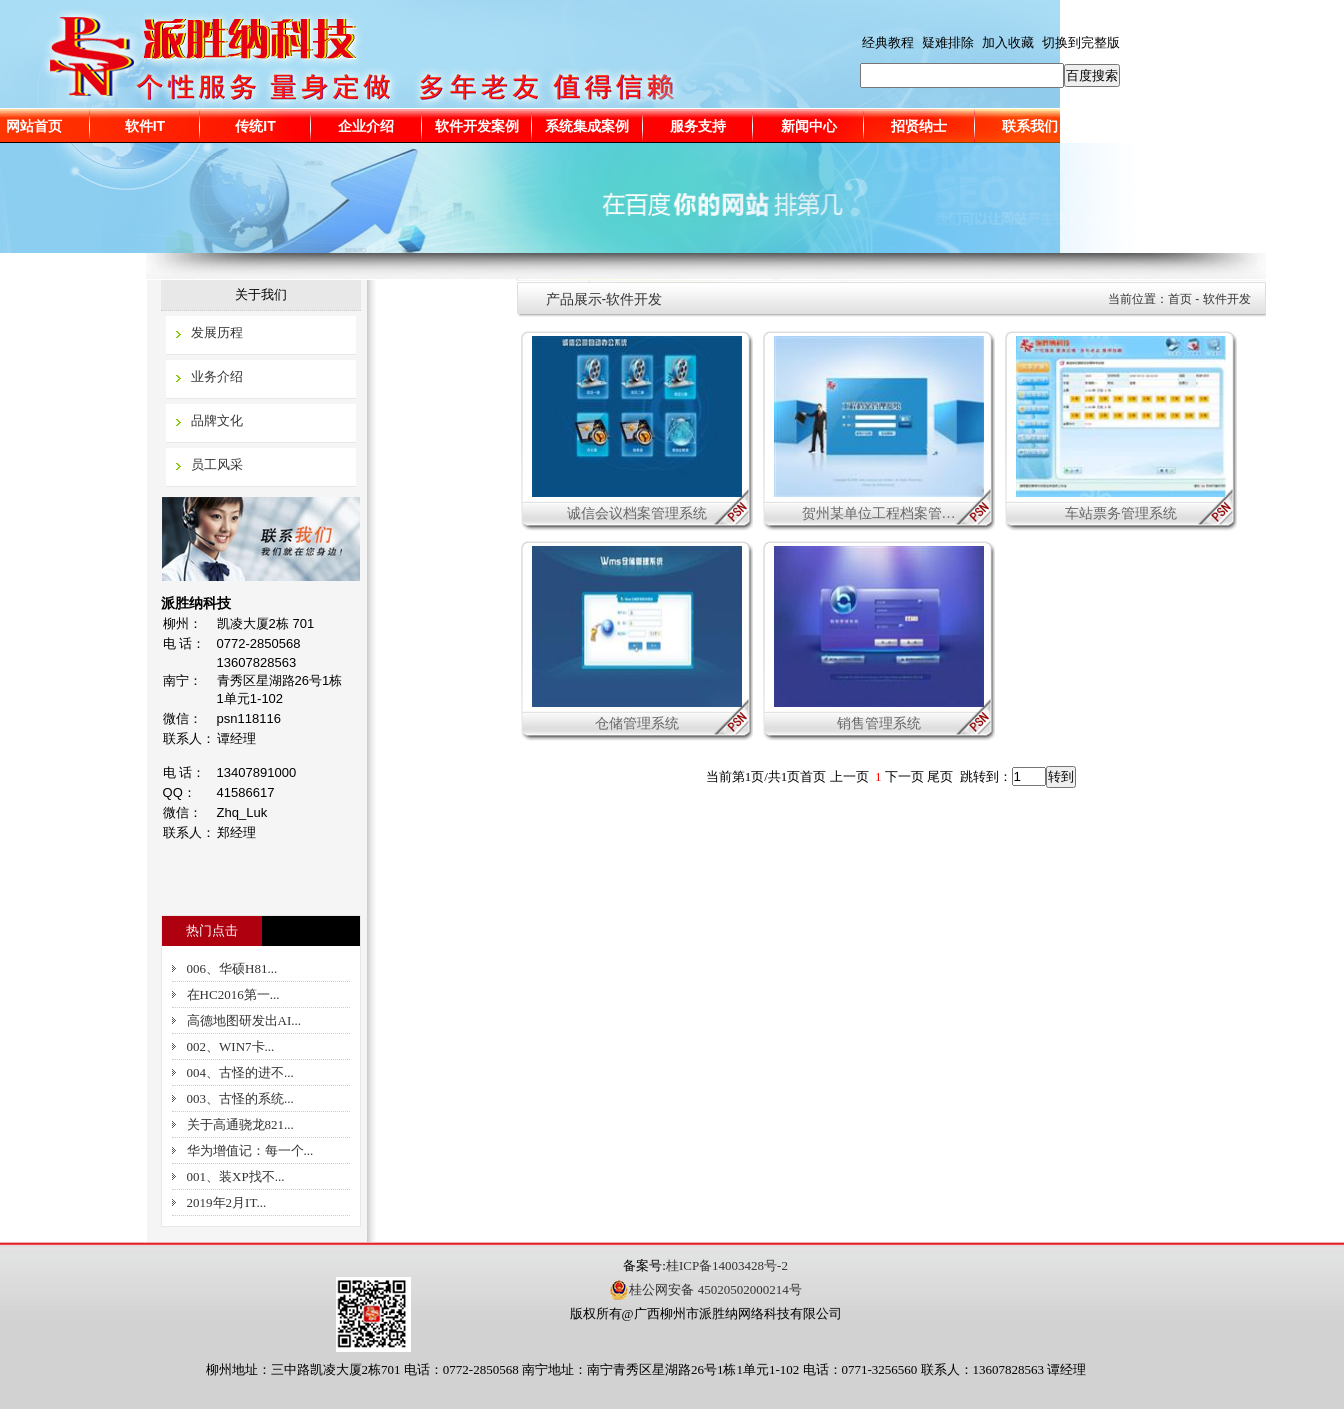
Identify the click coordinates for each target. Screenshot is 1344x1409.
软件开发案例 (477, 126)
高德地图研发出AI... (244, 1020)
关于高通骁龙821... (240, 1124)
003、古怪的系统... (240, 1098)
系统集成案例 (587, 126)
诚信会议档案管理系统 (637, 513)
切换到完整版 (1081, 42)
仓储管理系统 (637, 723)
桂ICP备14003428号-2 (727, 1265)
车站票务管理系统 (1121, 513)
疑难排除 (948, 42)
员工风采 (217, 464)
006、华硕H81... (232, 968)
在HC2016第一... (233, 994)
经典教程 (888, 42)
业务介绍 (217, 376)
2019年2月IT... (227, 1202)
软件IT (145, 126)
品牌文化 (217, 420)
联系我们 (1030, 126)
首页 (1180, 299)
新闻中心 (809, 126)
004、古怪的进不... (240, 1072)
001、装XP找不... (236, 1176)
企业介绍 (366, 126)
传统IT (255, 126)
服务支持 (698, 126)
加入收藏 (1008, 42)
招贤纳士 (919, 126)
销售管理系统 (879, 723)
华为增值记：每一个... (250, 1150)
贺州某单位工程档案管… (879, 513)
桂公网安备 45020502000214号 (705, 1290)
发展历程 (217, 332)
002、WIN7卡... (231, 1046)
